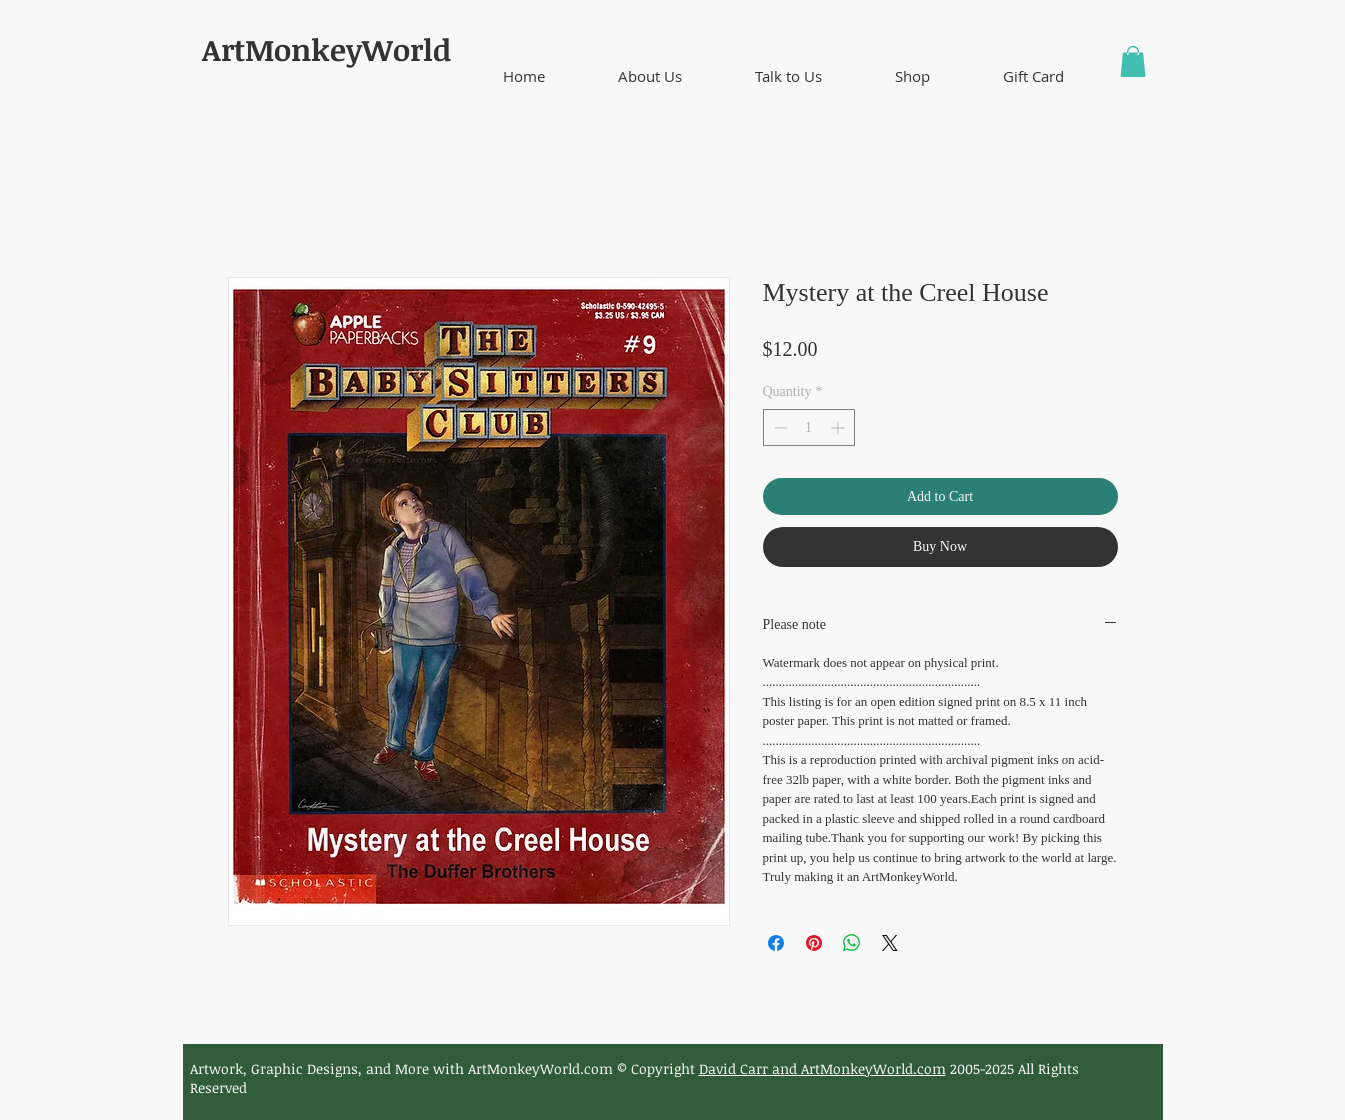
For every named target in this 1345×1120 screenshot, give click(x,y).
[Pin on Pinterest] (814, 943)
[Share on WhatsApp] (852, 943)
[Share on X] (890, 943)
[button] (650, 76)
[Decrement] (778, 427)
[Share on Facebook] (776, 943)
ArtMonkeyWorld (326, 49)
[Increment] (839, 427)
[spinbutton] (809, 427)
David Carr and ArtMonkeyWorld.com (822, 1068)
